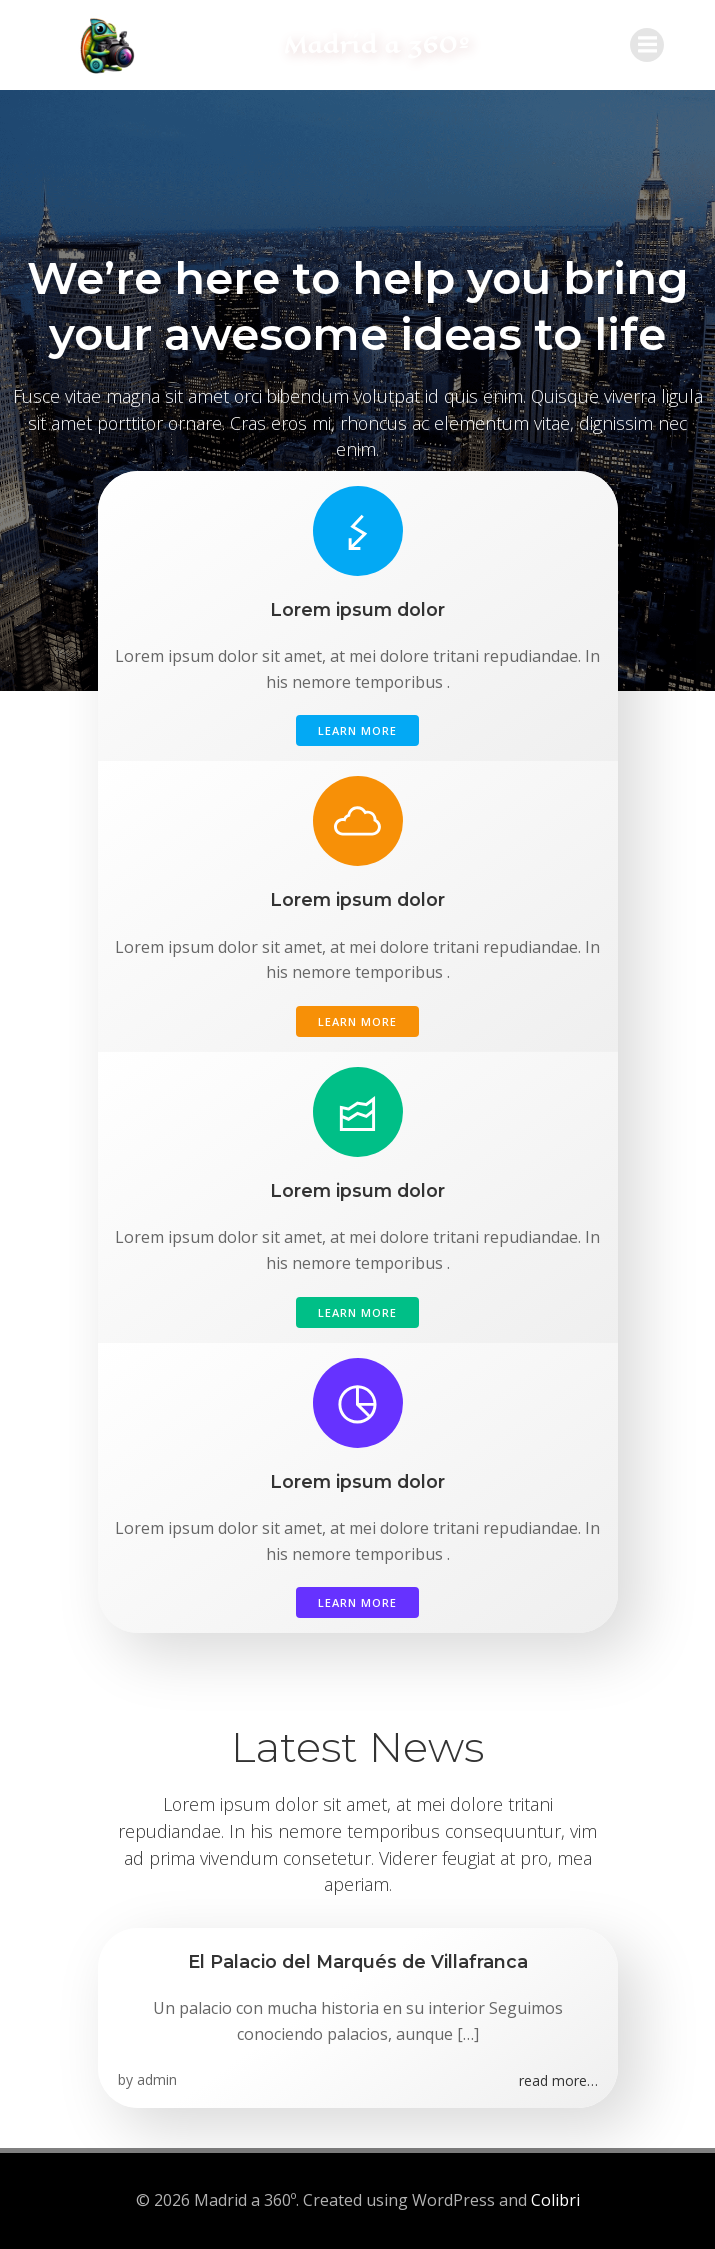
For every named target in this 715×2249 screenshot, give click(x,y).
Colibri (555, 2200)
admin (157, 2079)
